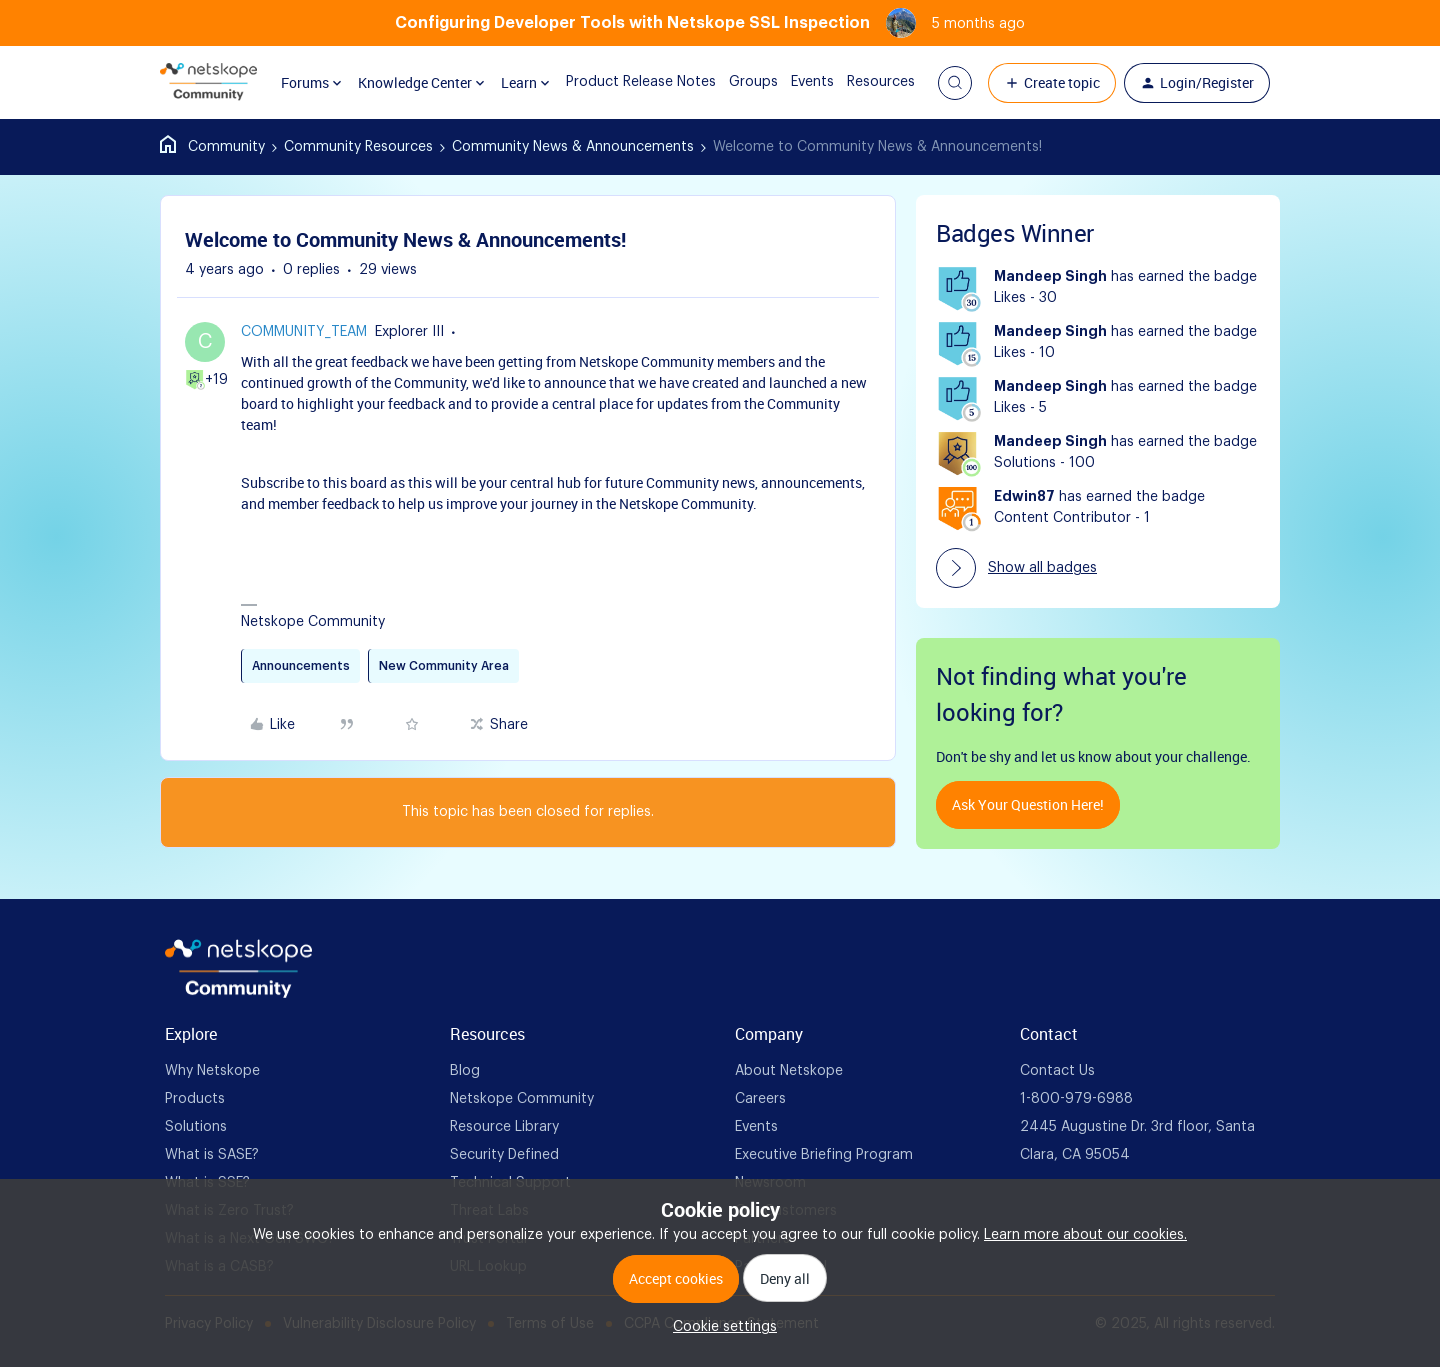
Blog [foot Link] (465, 1071)
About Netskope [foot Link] (789, 1071)
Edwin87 (1024, 497)
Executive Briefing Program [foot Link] (824, 1155)
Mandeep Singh (1050, 277)
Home (212, 147)
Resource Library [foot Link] (504, 1127)
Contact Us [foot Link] (1057, 1071)
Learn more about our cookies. (1085, 1235)
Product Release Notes (625, 82)
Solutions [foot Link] (196, 1127)
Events (796, 82)
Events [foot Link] (756, 1127)
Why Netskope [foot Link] (212, 1071)
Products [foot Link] (195, 1099)
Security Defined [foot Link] (504, 1155)
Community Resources (358, 147)
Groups (737, 82)
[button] (955, 83)
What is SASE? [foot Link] (212, 1155)
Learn (519, 82)
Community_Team (304, 332)
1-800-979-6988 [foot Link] (1076, 1099)
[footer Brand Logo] (238, 994)
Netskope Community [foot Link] (522, 1099)
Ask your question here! (1028, 804)
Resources (865, 82)
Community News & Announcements (573, 147)
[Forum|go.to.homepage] (208, 83)
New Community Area (444, 666)
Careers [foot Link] (760, 1099)
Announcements (301, 666)
